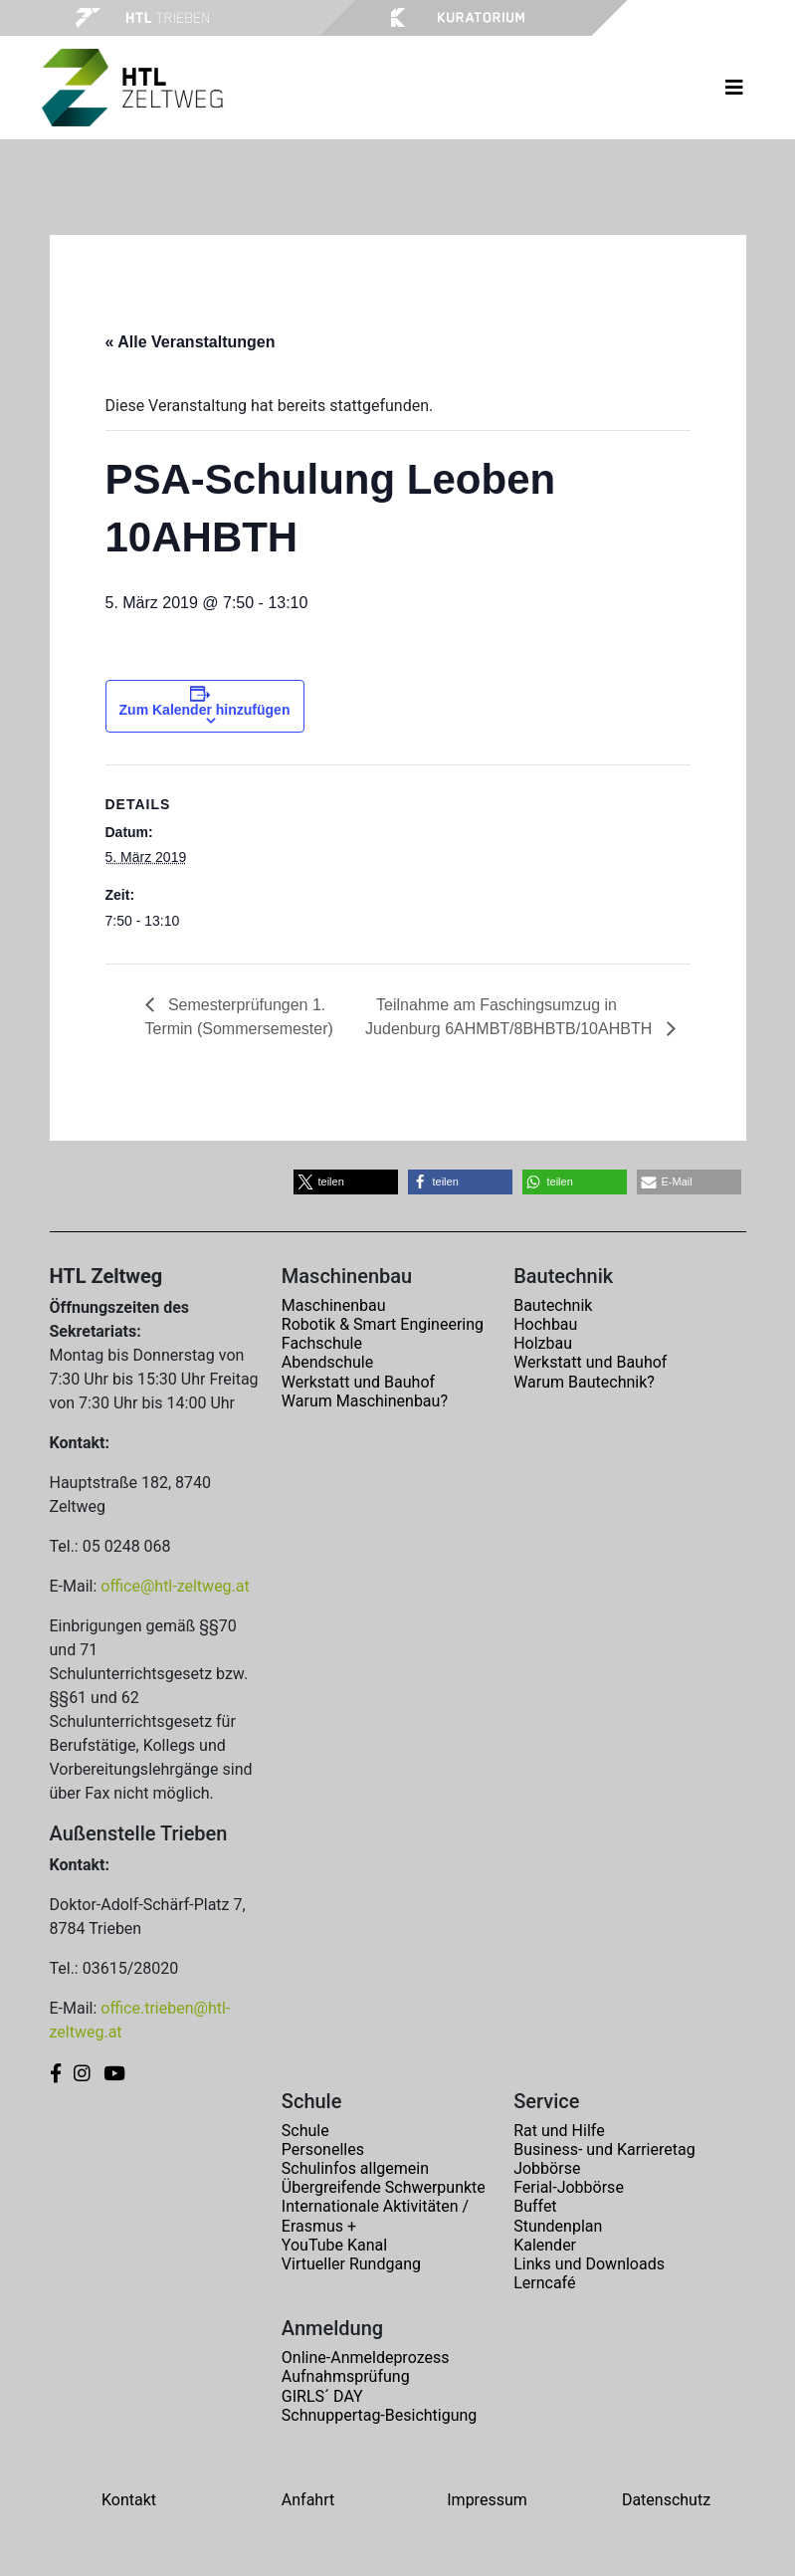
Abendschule (327, 1362)
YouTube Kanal (334, 2245)
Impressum (487, 2499)
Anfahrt (308, 2499)
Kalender (544, 2245)
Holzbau (542, 1343)
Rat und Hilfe (558, 2130)
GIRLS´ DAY (322, 2396)
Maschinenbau (334, 1305)
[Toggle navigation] (734, 88)
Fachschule (322, 1343)
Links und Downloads (589, 2263)
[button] (346, 1182)
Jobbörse (546, 2168)
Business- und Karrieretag (604, 2149)
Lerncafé (544, 2282)
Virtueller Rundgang (351, 2263)
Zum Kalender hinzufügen (205, 710)
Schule (305, 2130)
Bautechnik (552, 1305)
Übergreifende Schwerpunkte (384, 2187)
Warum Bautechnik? (584, 1382)
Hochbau (545, 1324)
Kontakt (128, 2499)
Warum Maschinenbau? (365, 1401)
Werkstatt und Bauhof (358, 1382)
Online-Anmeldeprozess (366, 2357)
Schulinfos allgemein (355, 2168)
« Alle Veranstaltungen (190, 341)
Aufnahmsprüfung (346, 2376)
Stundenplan (557, 2226)
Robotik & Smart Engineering (383, 1324)
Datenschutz (666, 2499)
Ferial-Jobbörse (568, 2187)
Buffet (534, 2206)
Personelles (323, 2149)
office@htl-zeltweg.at (174, 1586)
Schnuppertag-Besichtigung (380, 2415)
